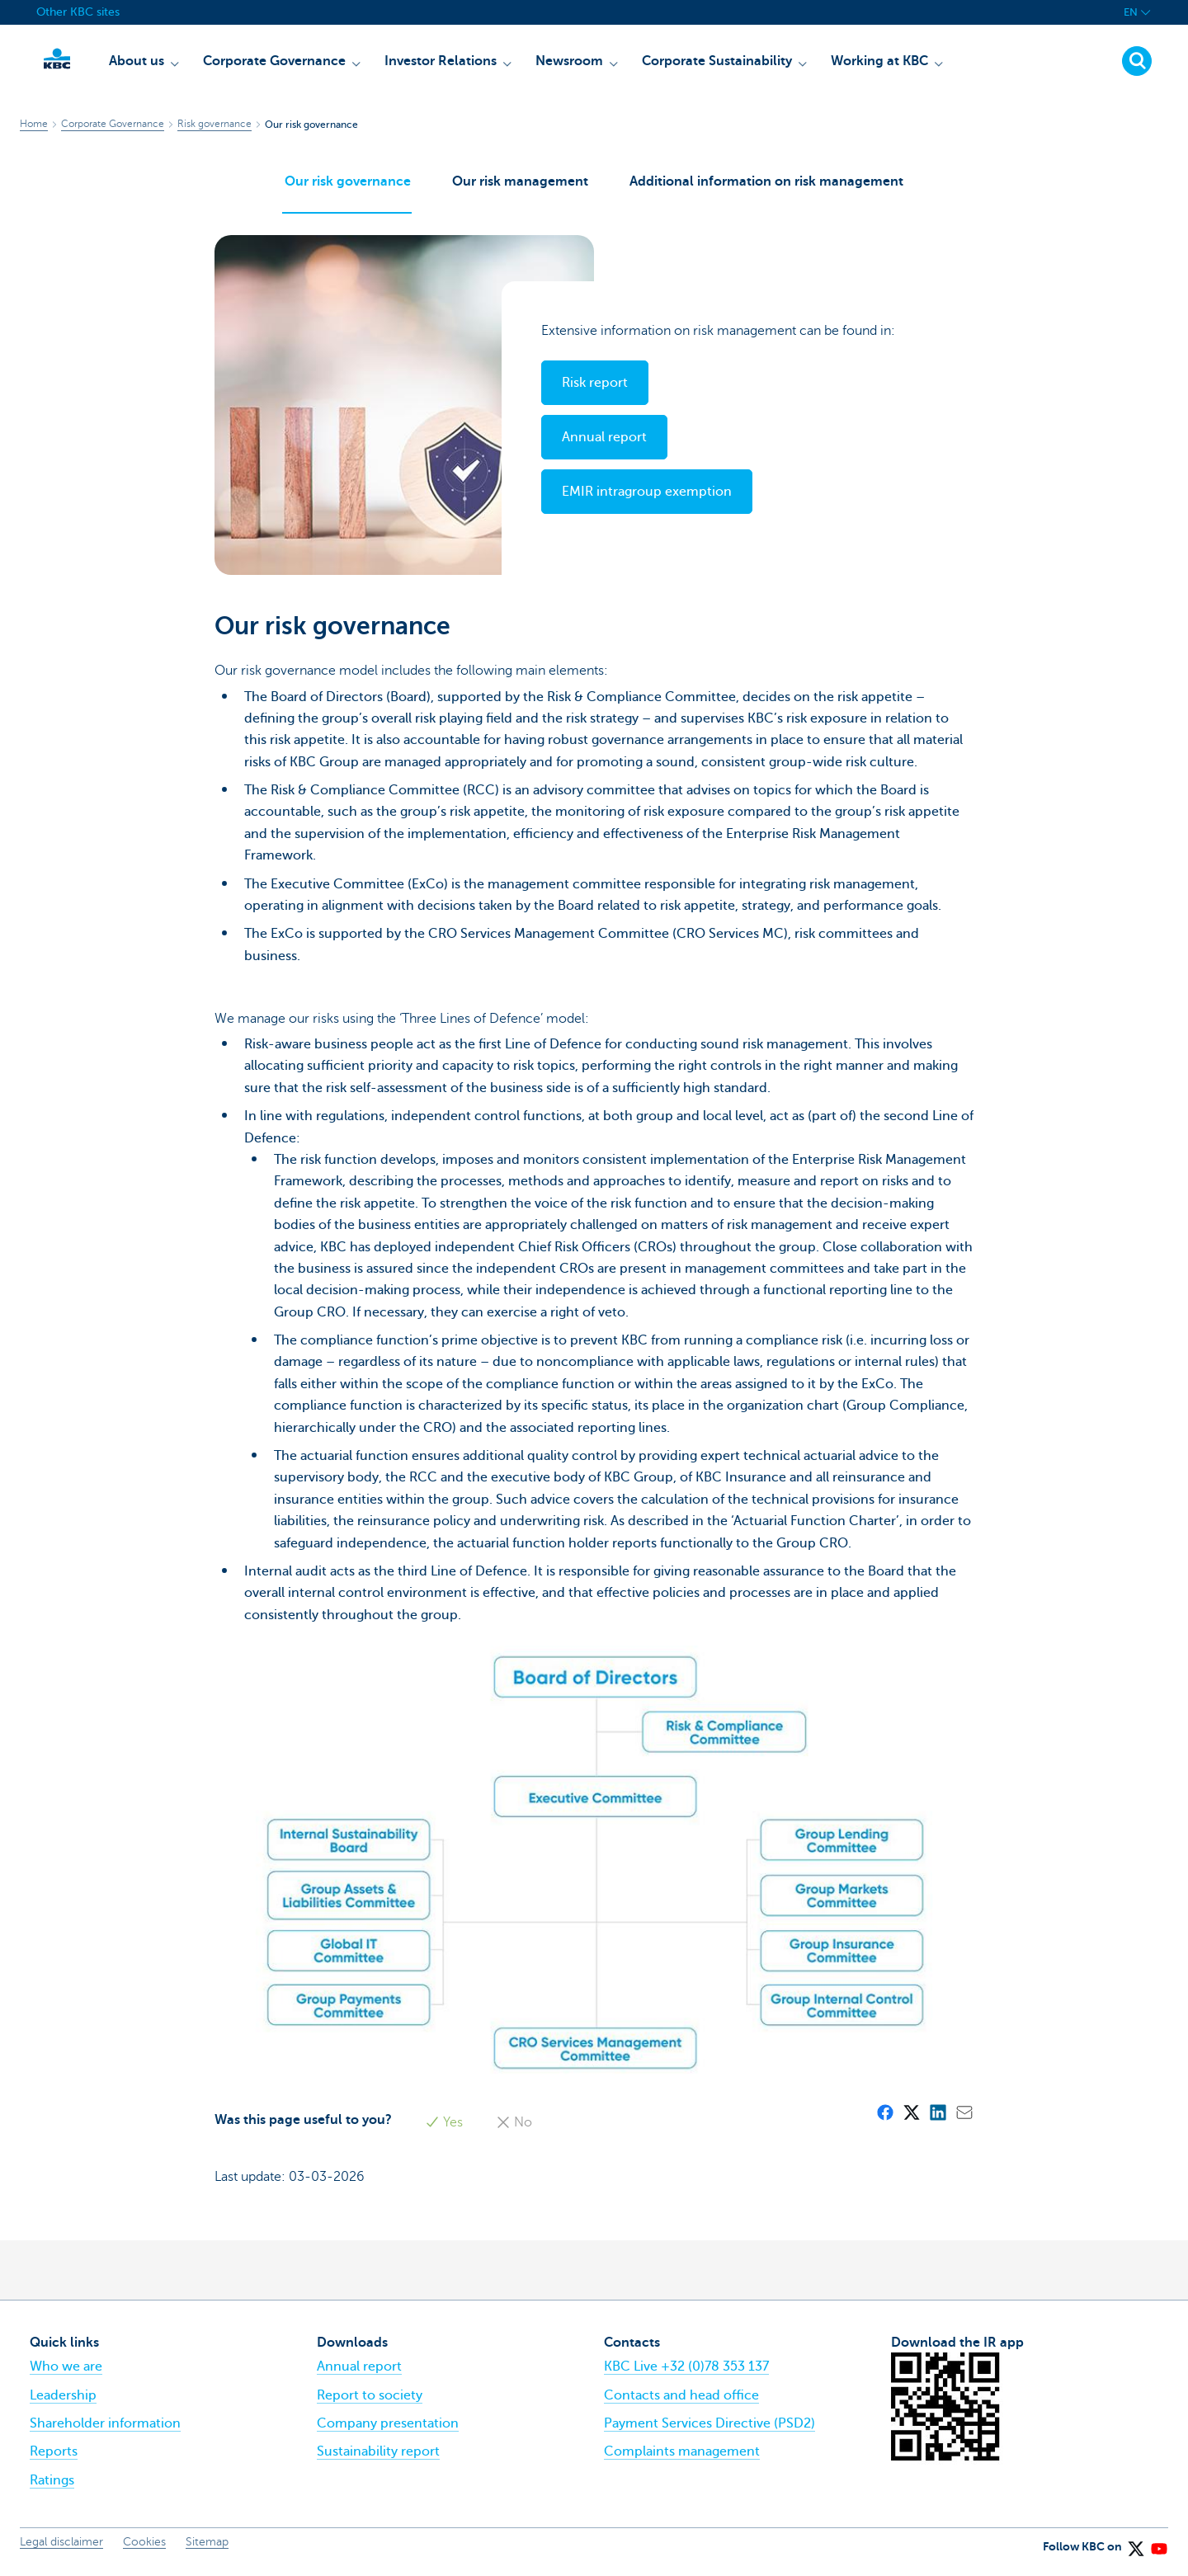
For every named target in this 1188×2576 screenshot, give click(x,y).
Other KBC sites (78, 12)
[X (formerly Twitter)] (911, 2120)
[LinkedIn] (937, 2120)
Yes (444, 2129)
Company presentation (388, 2430)
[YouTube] (1158, 2550)
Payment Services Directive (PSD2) (709, 2430)
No (514, 2129)
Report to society (369, 2402)
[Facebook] (884, 2120)
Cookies (144, 2550)
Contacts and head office (681, 2402)
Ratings (52, 2487)
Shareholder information (105, 2430)
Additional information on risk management (768, 183)
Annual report (359, 2374)
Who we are (66, 2374)
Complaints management (682, 2459)
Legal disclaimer (61, 2550)
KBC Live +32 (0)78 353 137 (686, 2374)
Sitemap (207, 2550)
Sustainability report (378, 2459)
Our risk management (520, 183)
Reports (54, 2459)
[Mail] (964, 2120)
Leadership (63, 2402)
